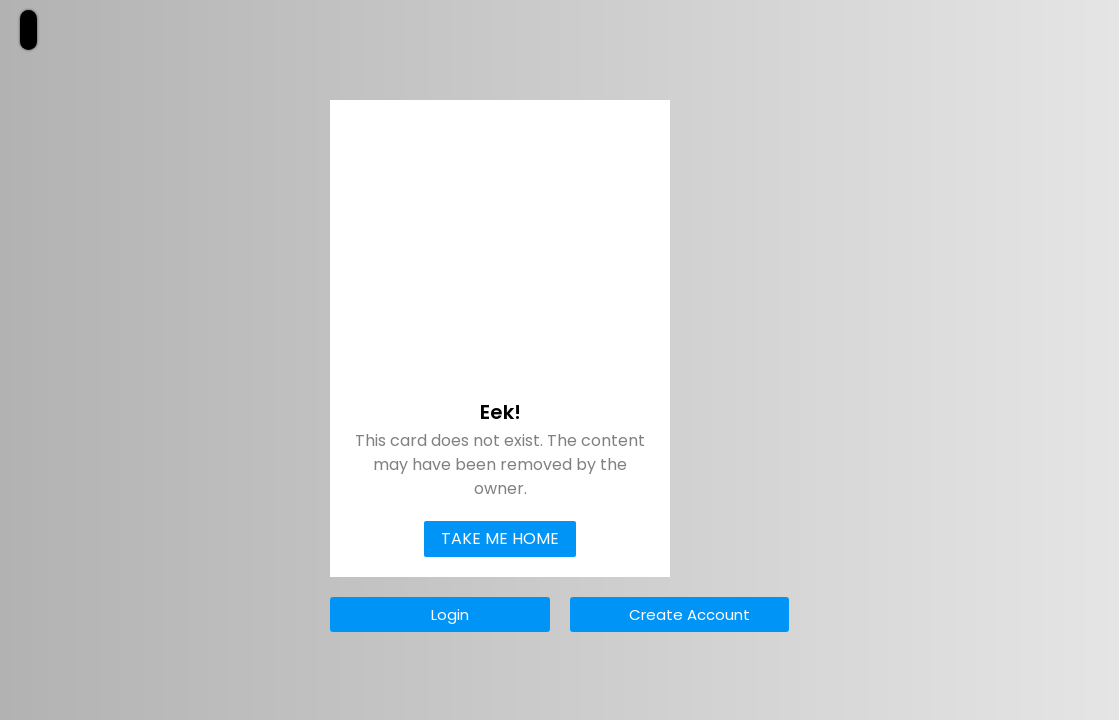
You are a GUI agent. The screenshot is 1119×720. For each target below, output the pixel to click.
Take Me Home (500, 538)
